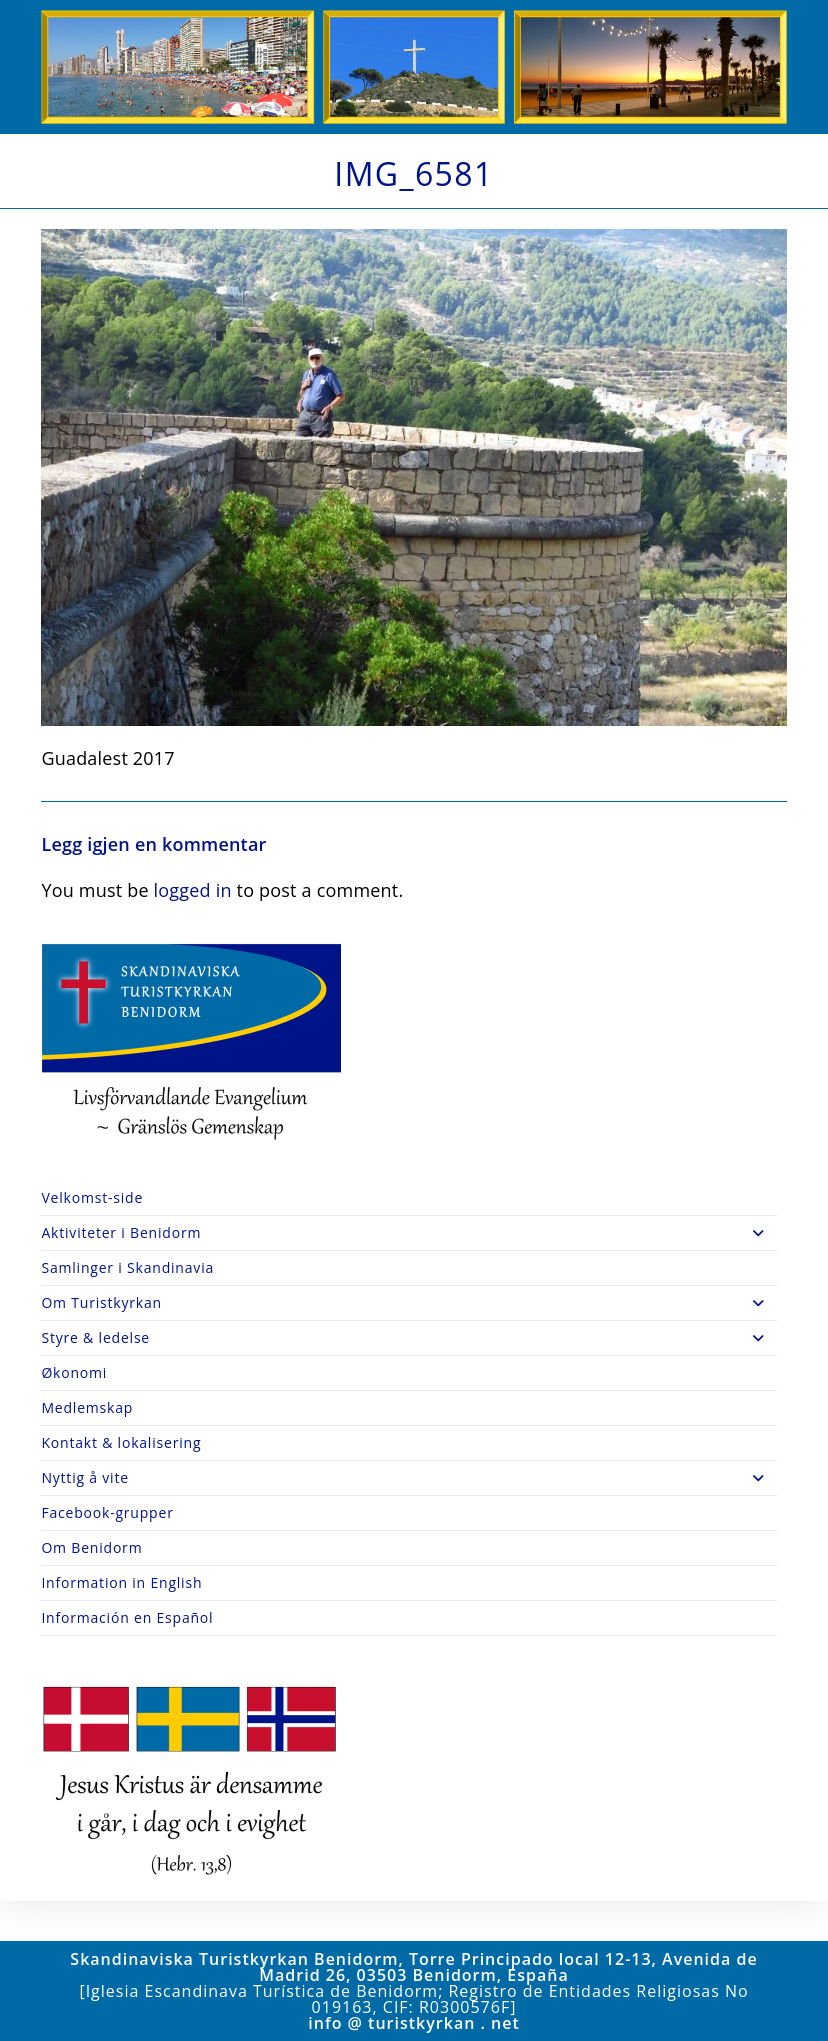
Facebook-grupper (107, 1512)
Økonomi (74, 1372)
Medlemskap (87, 1407)
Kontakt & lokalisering (121, 1442)
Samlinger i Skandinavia (127, 1267)
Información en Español (127, 1617)
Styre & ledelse (408, 1338)
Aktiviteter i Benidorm (408, 1233)
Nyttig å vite (408, 1478)
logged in (193, 890)
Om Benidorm (91, 1547)
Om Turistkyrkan (408, 1303)
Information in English (121, 1582)
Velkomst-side (92, 1197)
